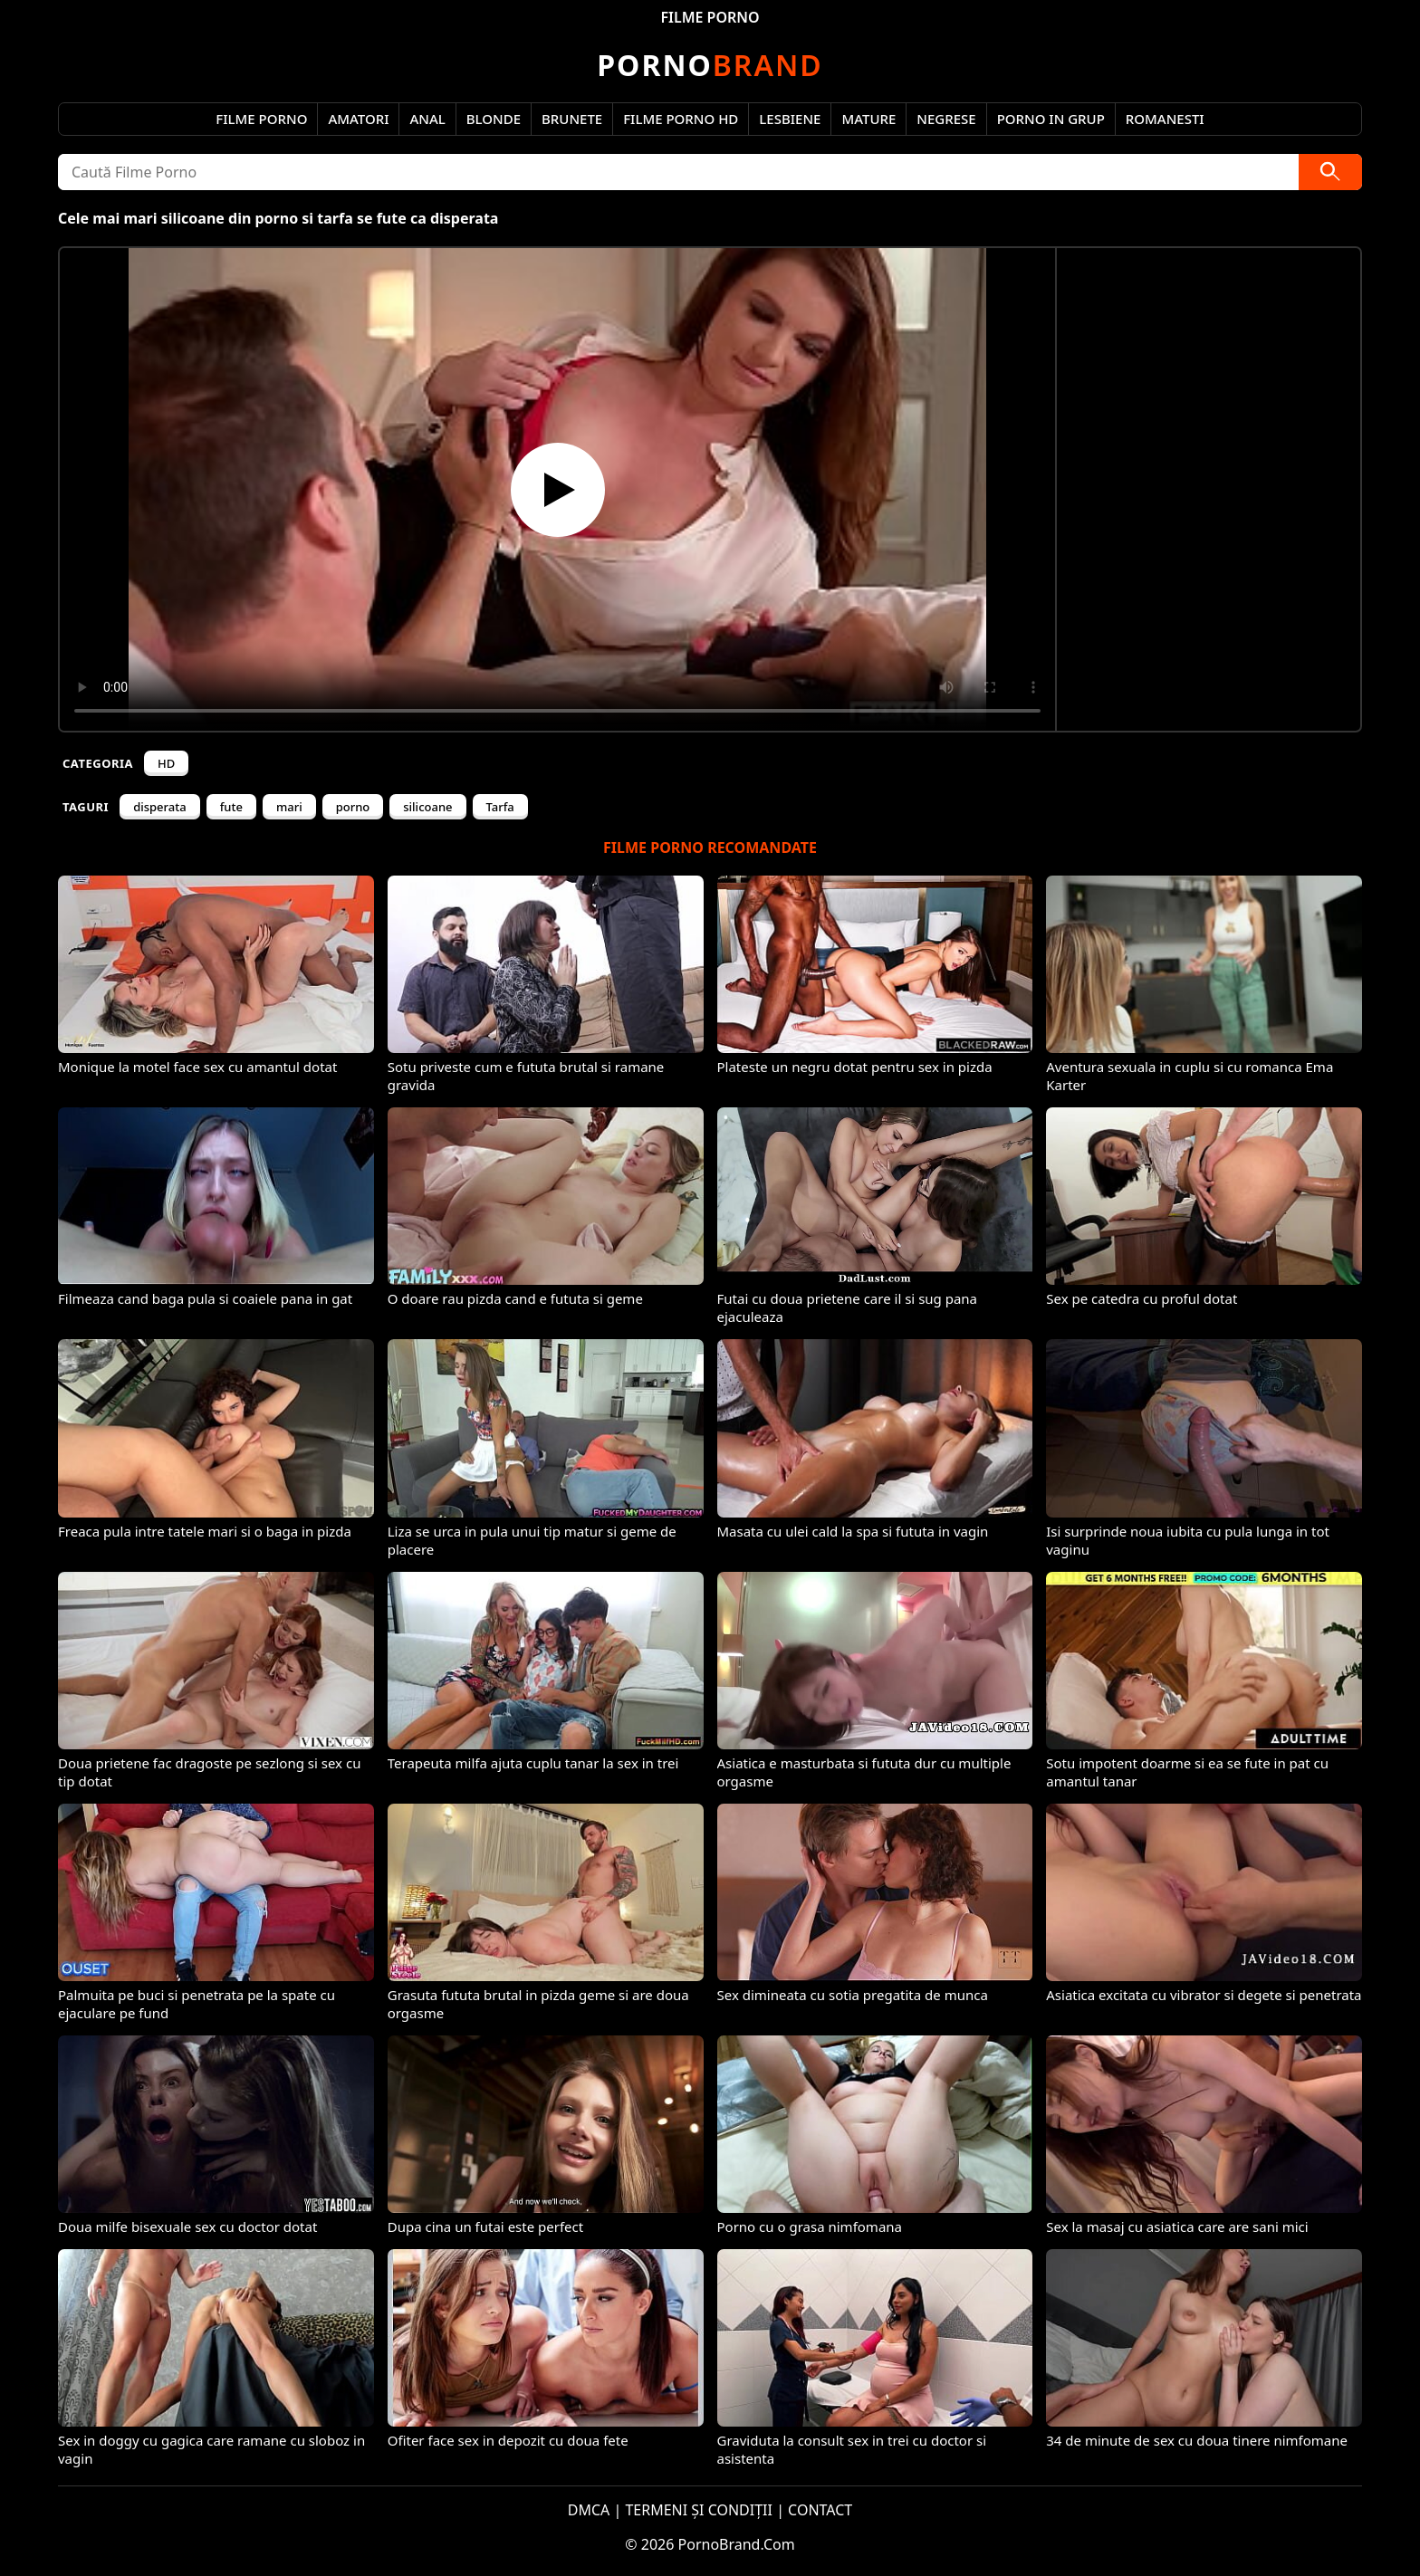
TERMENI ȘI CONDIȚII (698, 2510)
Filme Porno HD (680, 119)
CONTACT (820, 2510)
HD (166, 763)
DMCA (589, 2510)
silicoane (427, 807)
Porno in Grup (1051, 119)
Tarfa (500, 807)
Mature (868, 119)
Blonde (493, 119)
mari (289, 807)
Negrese (945, 119)
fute (231, 807)
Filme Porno (261, 119)
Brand (709, 64)
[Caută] (1330, 172)
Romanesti (1165, 119)
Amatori (358, 119)
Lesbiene (789, 119)
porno (353, 807)
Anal (427, 119)
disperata (160, 807)
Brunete (572, 119)
